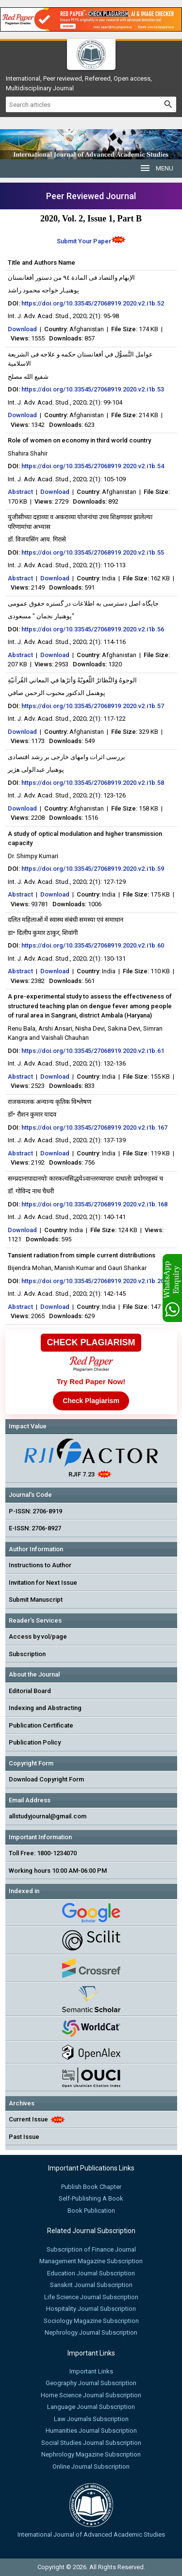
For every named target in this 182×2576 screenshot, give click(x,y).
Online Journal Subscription (91, 2466)
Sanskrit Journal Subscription (91, 2284)
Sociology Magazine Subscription (91, 2320)
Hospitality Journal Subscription (91, 2308)
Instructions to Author (40, 1565)
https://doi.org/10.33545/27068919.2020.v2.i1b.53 (92, 389)
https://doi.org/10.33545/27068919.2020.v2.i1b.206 (94, 1281)
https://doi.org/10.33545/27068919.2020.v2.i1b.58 (92, 782)
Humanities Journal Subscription (91, 2430)
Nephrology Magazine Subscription (91, 2454)
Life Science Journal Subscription (91, 2297)
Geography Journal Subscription (91, 2383)
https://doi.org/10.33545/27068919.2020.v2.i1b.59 (92, 868)
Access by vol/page (38, 1636)
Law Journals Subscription (91, 2419)
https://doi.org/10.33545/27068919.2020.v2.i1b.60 (92, 945)
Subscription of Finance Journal (91, 2249)
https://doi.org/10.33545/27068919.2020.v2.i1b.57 (92, 706)
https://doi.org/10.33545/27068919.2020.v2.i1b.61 (92, 1050)
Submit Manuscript (36, 1599)
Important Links (91, 2371)
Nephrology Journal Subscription (91, 2332)
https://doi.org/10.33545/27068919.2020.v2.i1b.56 (92, 629)
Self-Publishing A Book (91, 2198)
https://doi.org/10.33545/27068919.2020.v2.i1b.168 (94, 1204)
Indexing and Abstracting (45, 1708)
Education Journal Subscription (91, 2273)
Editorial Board (30, 1691)
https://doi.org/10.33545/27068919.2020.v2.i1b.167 (94, 1127)
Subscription (27, 1654)
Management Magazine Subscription (91, 2261)
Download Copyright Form (46, 1779)
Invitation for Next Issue (43, 1582)
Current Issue (28, 2119)
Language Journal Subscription (91, 2406)
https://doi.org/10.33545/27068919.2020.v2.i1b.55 (92, 552)
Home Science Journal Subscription (91, 2395)
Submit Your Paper (84, 241)
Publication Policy (35, 1742)
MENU (156, 168)
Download (22, 329)
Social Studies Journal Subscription (91, 2442)
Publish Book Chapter (91, 2186)
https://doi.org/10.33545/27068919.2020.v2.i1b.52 (92, 303)
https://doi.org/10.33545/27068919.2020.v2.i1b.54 (92, 466)
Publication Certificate (41, 1725)
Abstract (20, 491)
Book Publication (91, 2210)
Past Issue (24, 2136)
